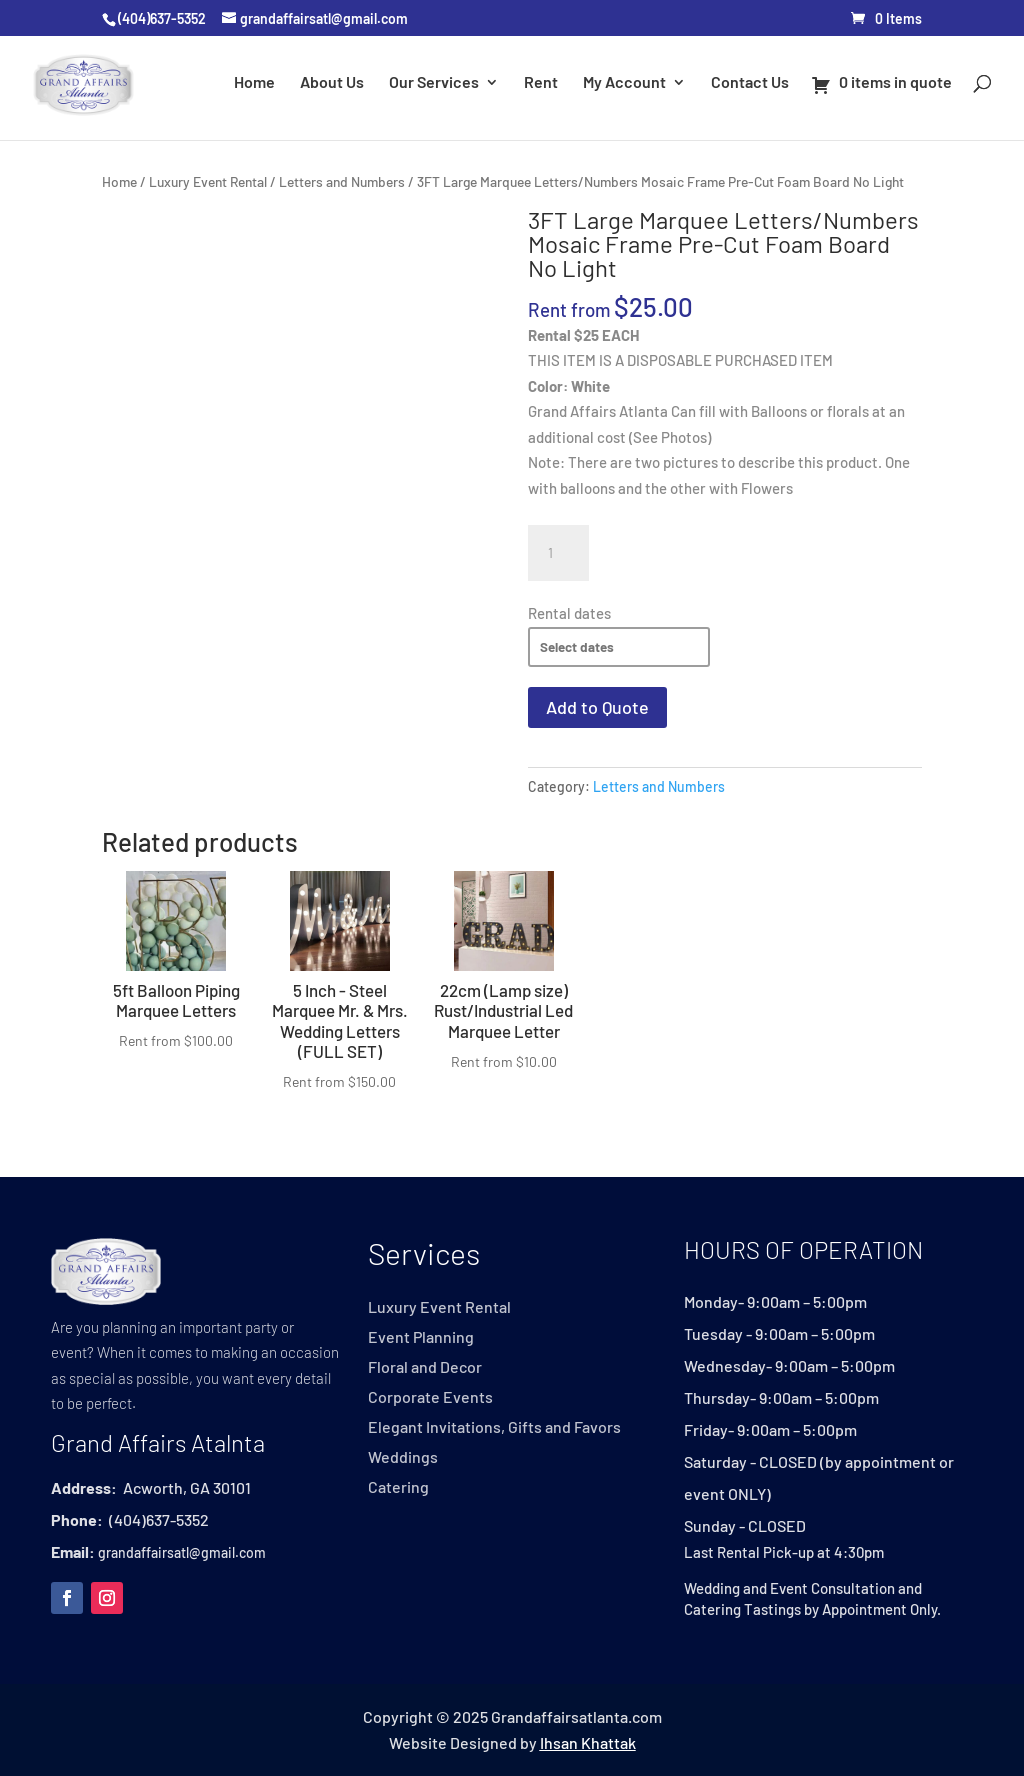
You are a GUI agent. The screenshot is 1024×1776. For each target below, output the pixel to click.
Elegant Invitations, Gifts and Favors (494, 1428)
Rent (541, 83)
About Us (332, 83)
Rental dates (569, 613)
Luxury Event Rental (208, 181)
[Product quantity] (558, 553)
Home (254, 83)
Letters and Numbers (342, 181)
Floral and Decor (425, 1368)
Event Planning (421, 1338)
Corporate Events (430, 1398)
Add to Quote (597, 707)
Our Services (434, 83)
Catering (398, 1488)
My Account (624, 83)
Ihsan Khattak (588, 1742)
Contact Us (750, 83)
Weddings (403, 1458)
